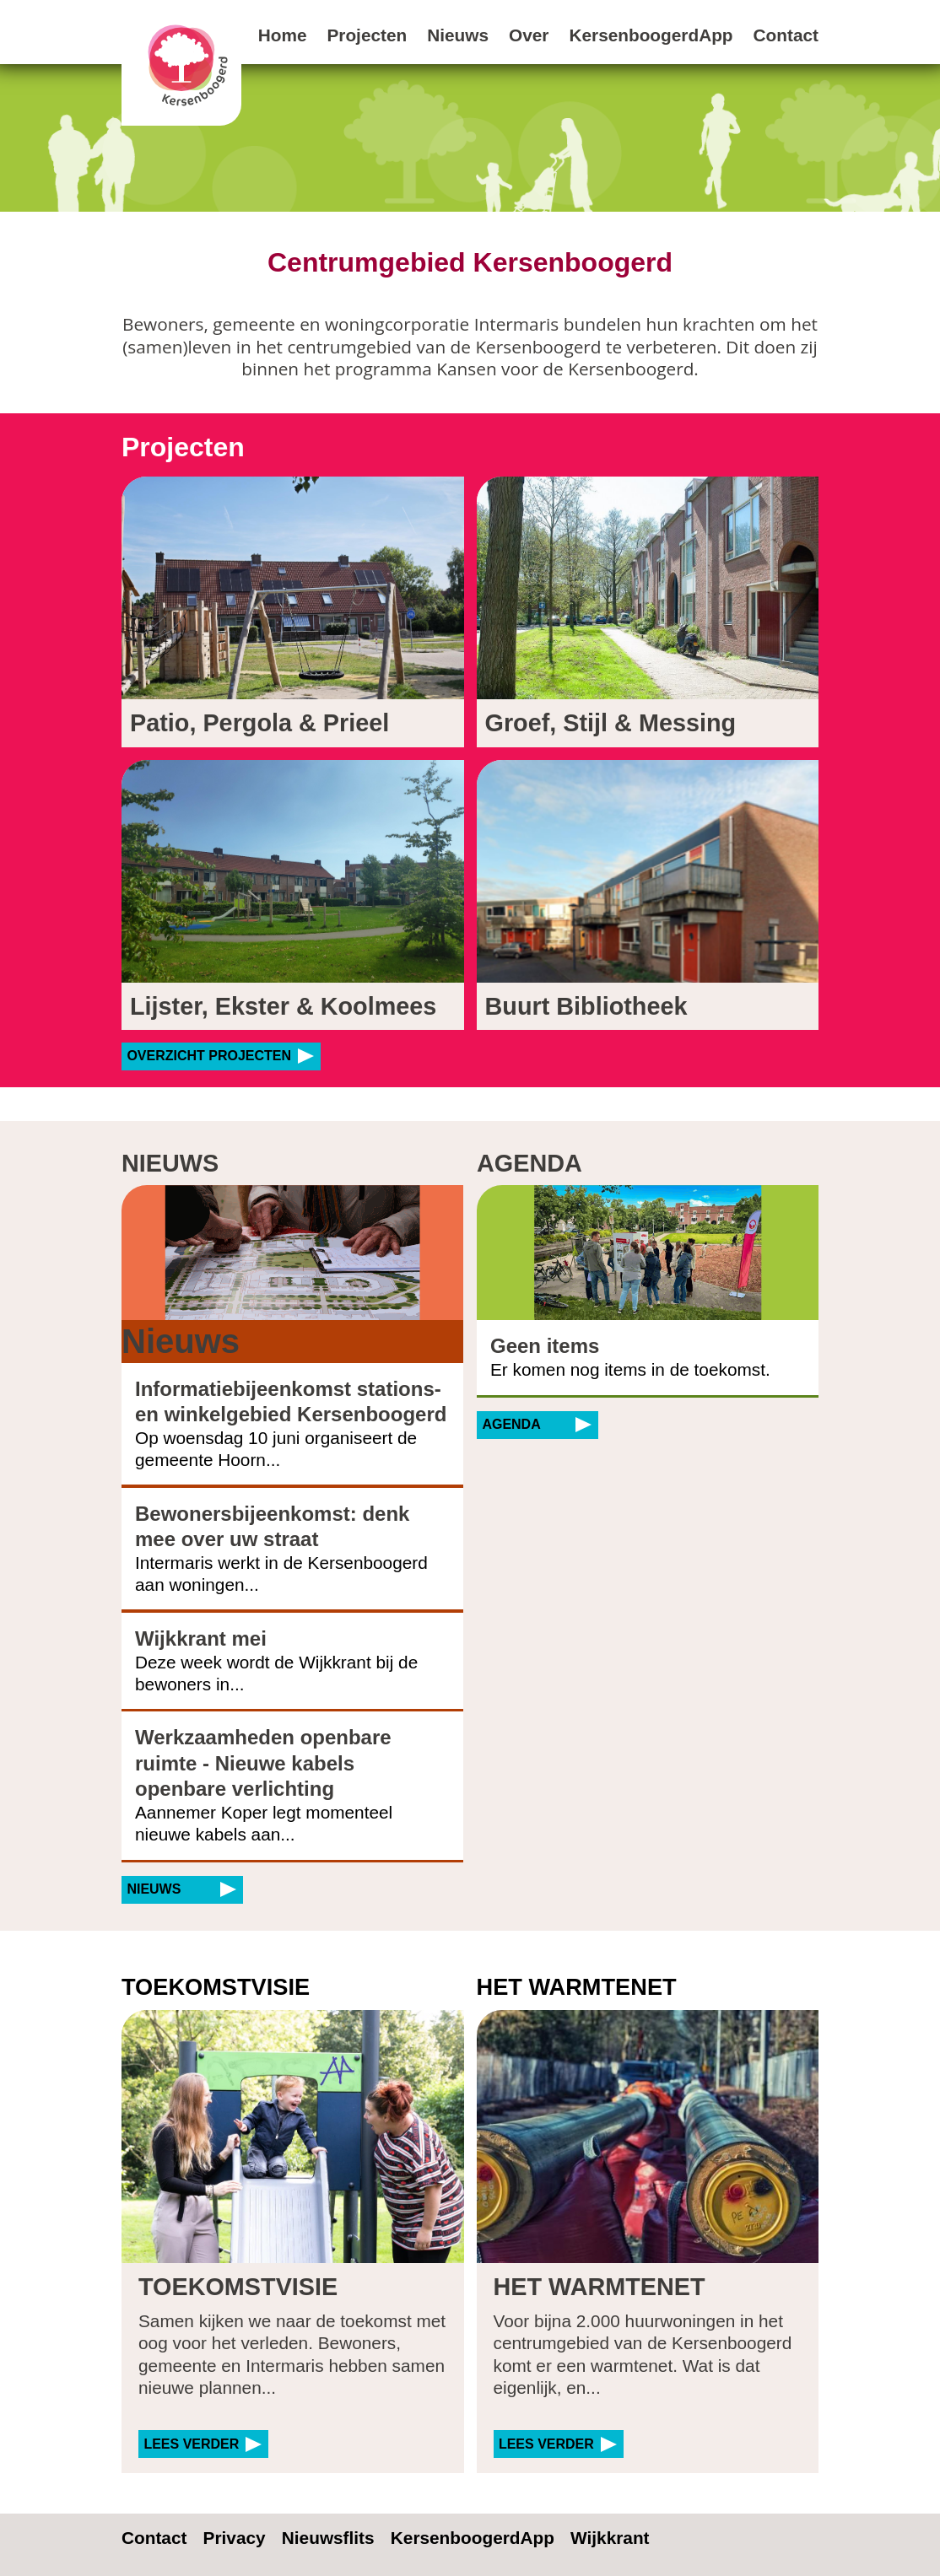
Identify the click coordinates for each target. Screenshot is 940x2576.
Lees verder (191, 2444)
